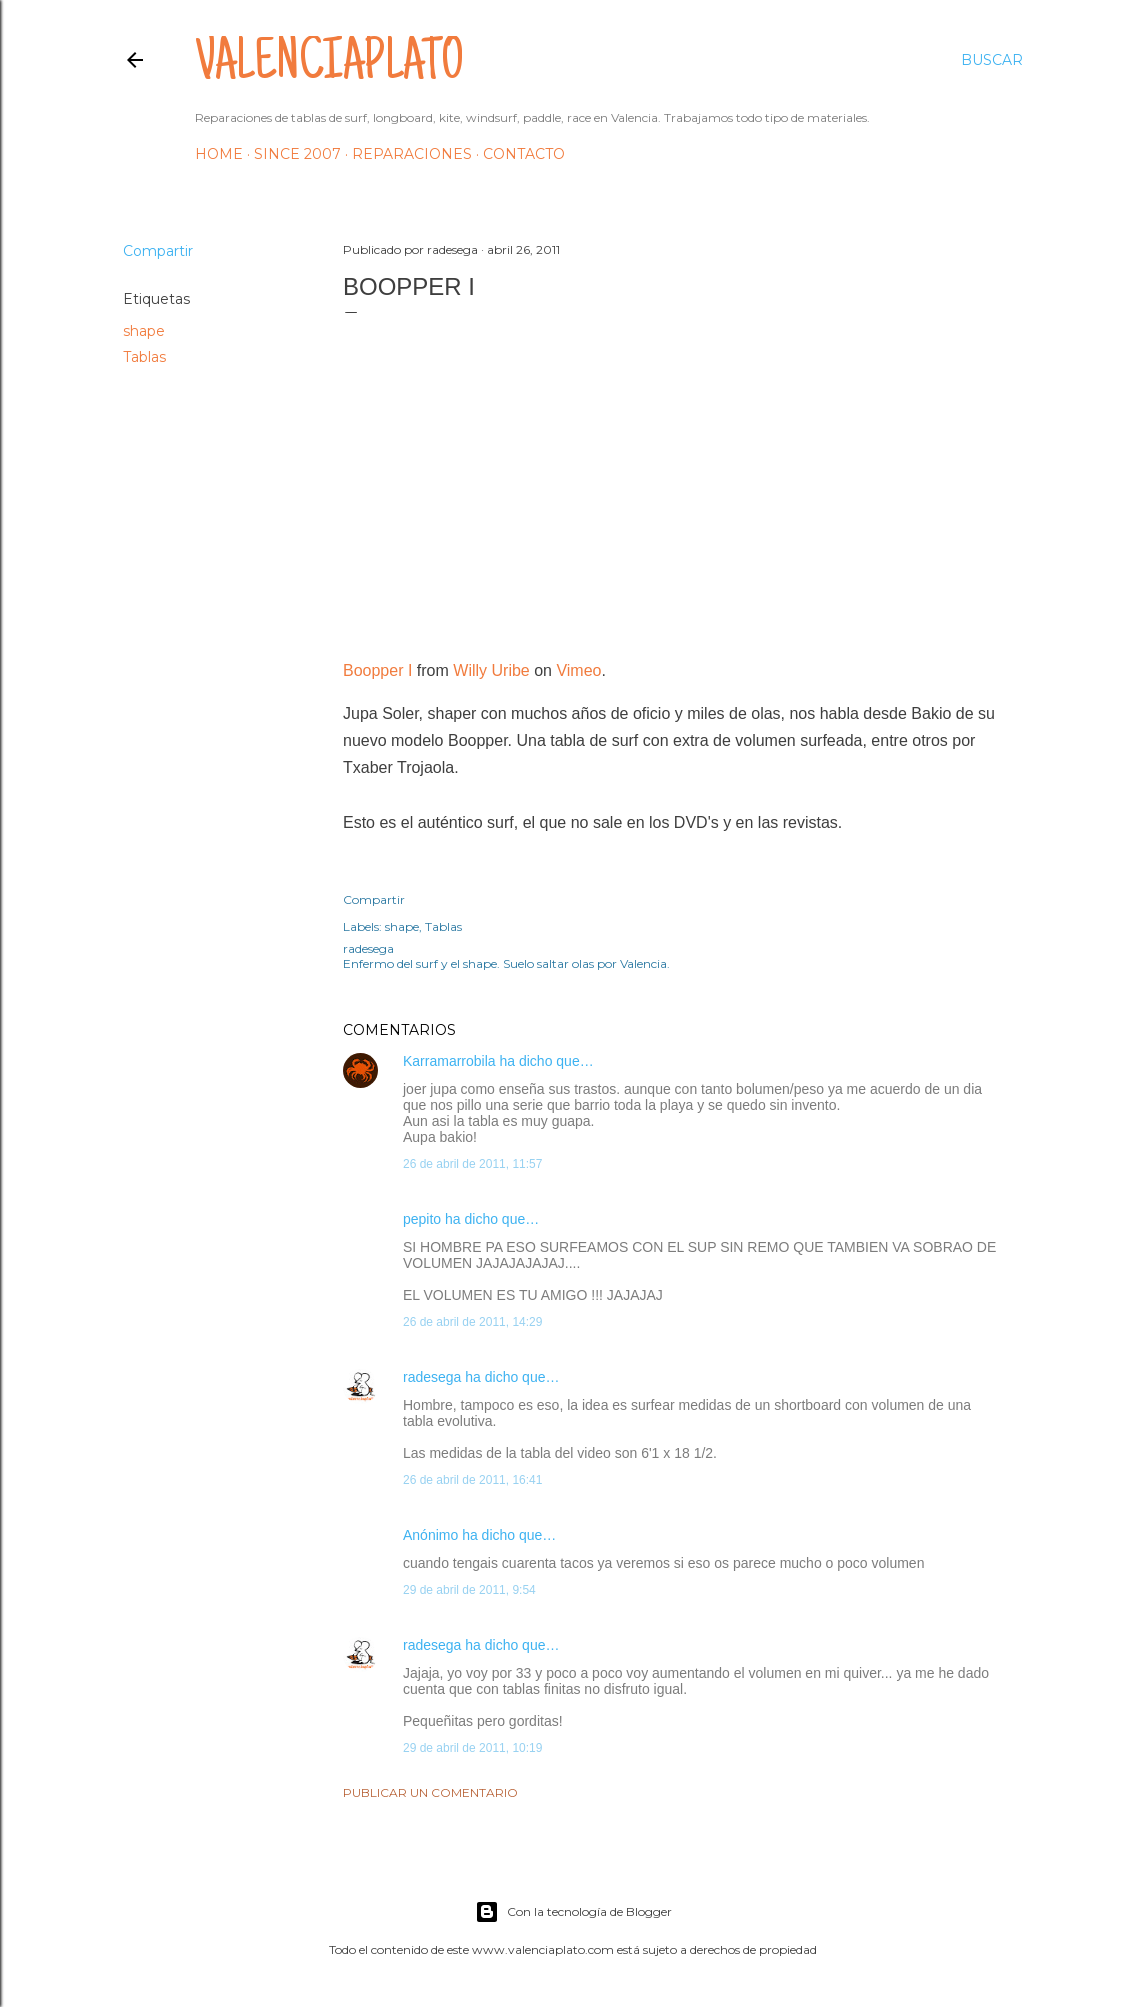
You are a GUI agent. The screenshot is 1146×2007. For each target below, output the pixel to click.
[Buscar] (992, 60)
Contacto (524, 154)
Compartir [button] (158, 251)
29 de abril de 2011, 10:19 (472, 1748)
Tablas (144, 357)
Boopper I (377, 670)
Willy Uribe (491, 670)
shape (144, 331)
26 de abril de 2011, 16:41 (472, 1480)
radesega (432, 1377)
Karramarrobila (449, 1061)
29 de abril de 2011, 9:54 (469, 1590)
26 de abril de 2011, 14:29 (472, 1322)
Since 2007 (297, 154)
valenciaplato (329, 66)
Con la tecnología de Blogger (573, 1912)
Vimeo (578, 670)
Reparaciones (412, 154)
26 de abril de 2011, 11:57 (472, 1164)
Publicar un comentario (430, 1792)
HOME (219, 154)
